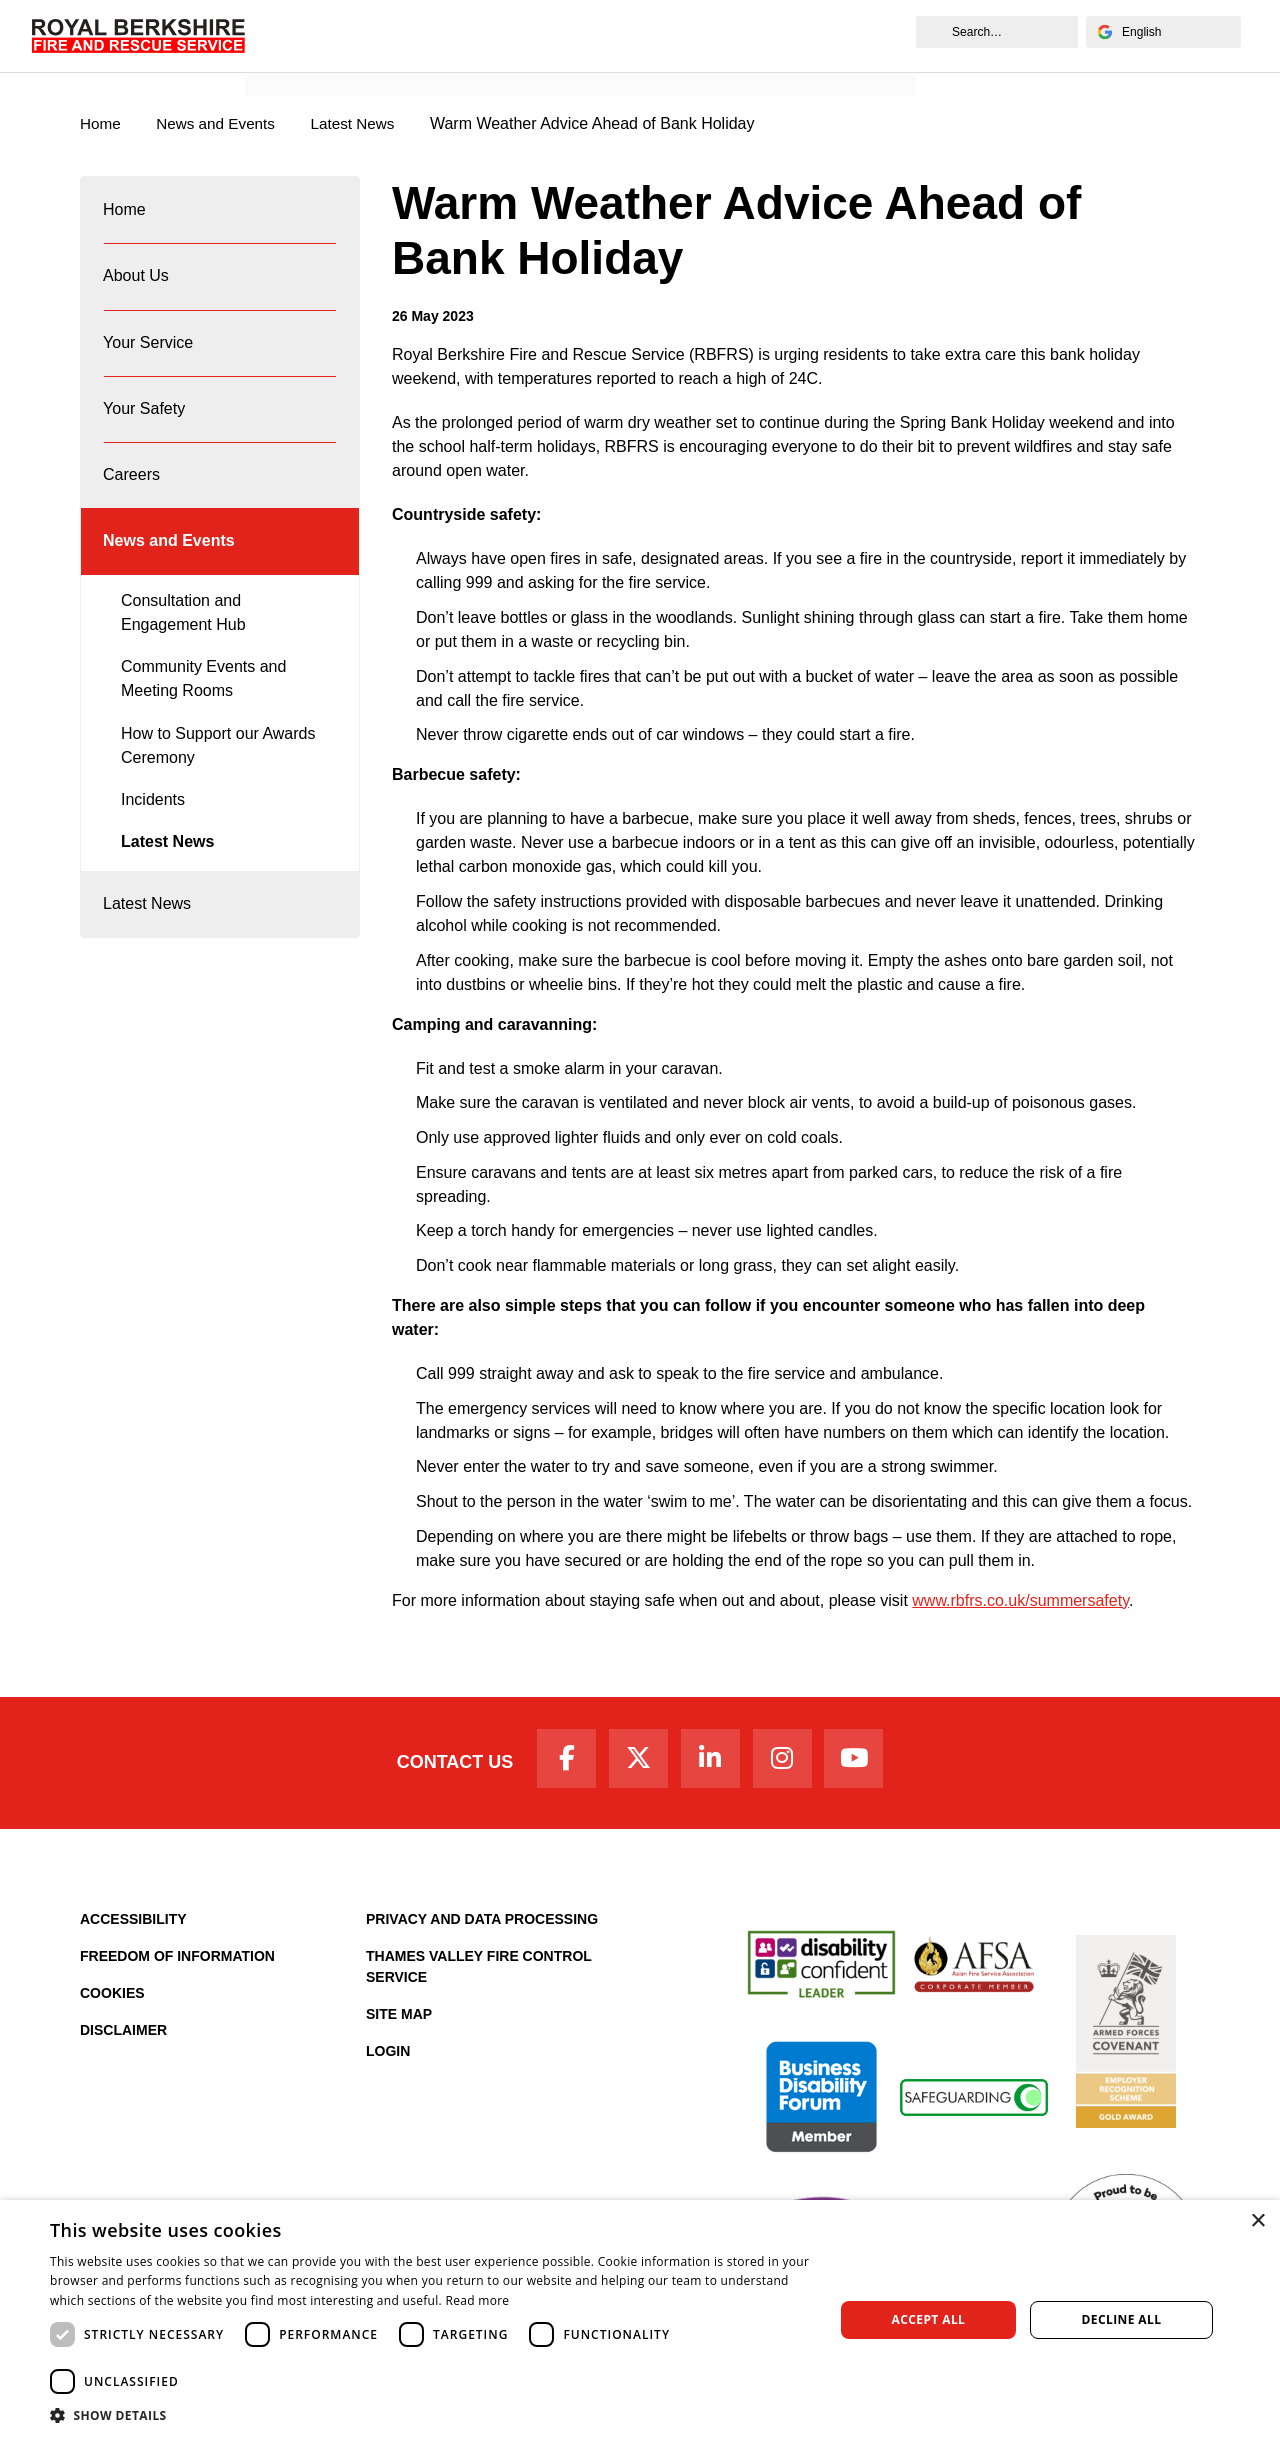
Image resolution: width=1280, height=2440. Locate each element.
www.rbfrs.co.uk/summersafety (1020, 1601)
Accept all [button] (929, 2319)
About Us (137, 285)
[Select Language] (1159, 32)
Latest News (167, 877)
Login (388, 2057)
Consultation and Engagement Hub (183, 647)
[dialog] (640, 2320)
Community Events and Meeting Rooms (203, 714)
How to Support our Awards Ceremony (218, 780)
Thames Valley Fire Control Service (479, 1972)
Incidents (153, 834)
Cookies (112, 1999)
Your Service (149, 357)
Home (125, 213)
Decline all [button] (1122, 2319)
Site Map (399, 2020)
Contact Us (442, 1766)
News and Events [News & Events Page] (221, 124)
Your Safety (145, 429)
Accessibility (133, 1925)
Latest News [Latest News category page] (364, 124)
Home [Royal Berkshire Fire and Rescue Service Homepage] (101, 124)
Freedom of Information (177, 1962)
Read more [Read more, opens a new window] (477, 2300)
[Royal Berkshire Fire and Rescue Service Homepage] (141, 35)
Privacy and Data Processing (482, 1925)
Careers (132, 501)
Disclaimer (123, 2036)
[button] (430, 2415)
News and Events (320, 56)
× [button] (1257, 2221)
